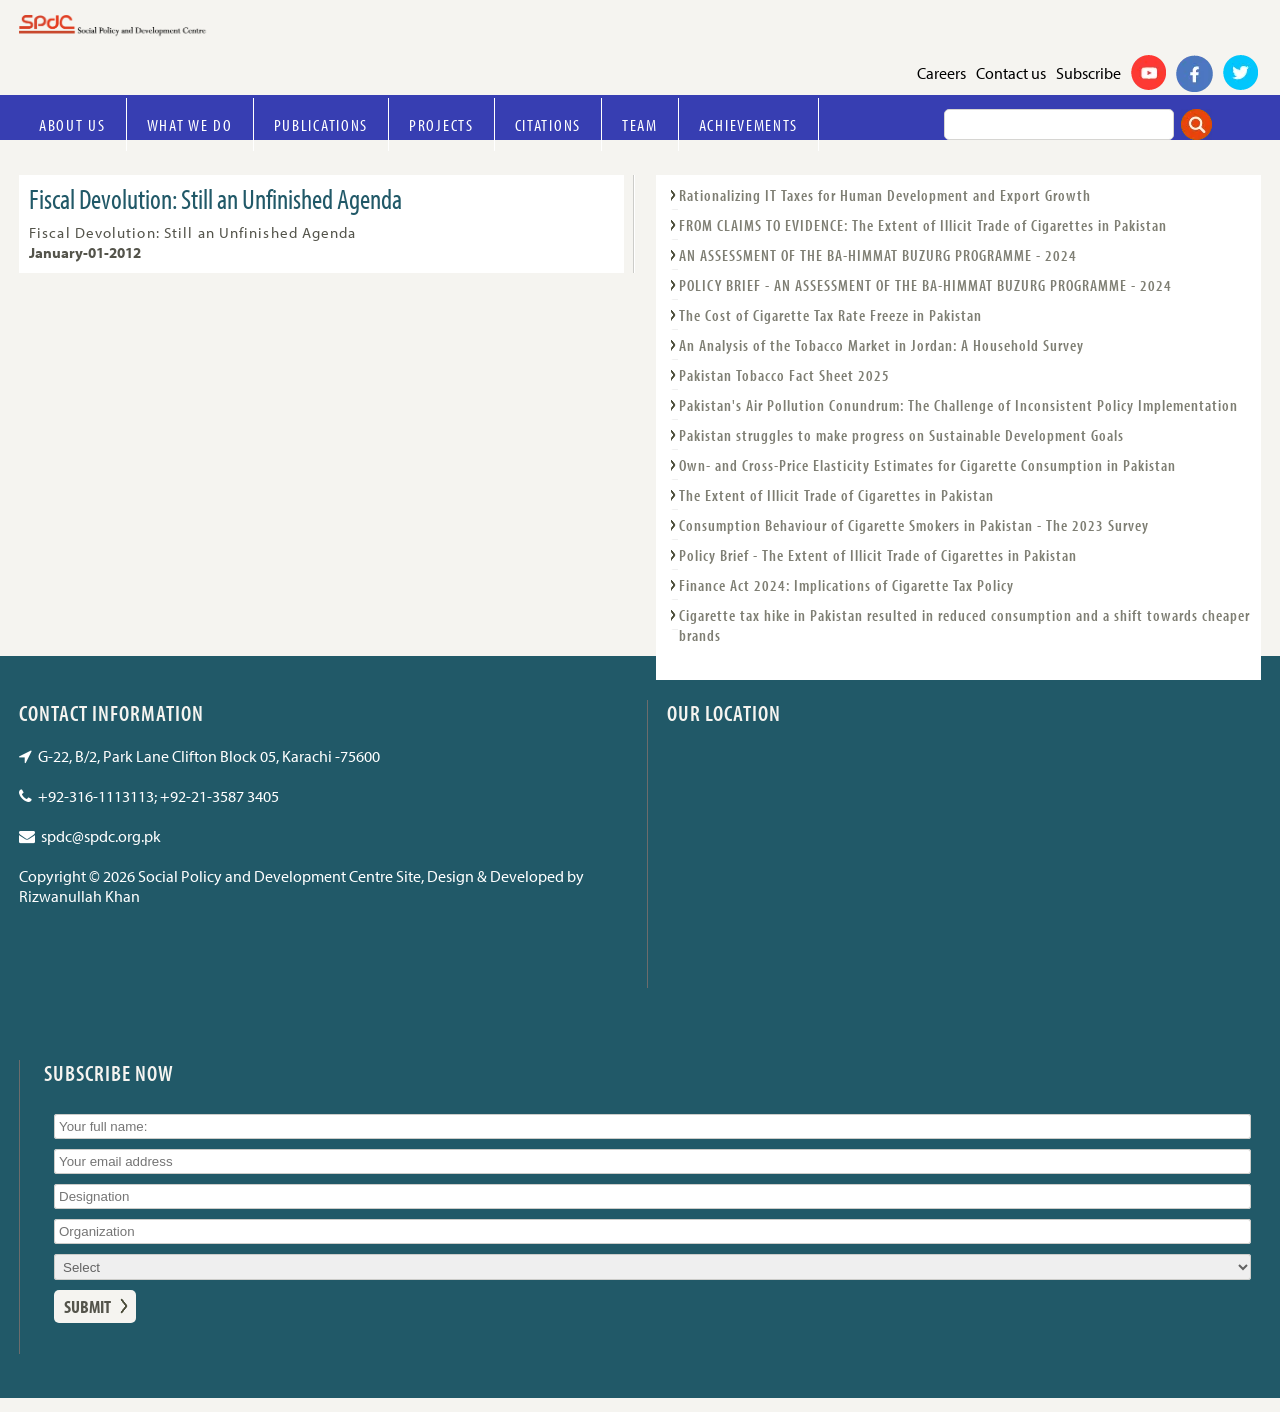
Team (640, 124)
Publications (321, 124)
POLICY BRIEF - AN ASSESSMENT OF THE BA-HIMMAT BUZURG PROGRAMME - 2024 (925, 285)
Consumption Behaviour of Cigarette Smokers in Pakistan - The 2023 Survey (914, 525)
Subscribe (1088, 73)
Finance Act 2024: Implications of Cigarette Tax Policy (846, 585)
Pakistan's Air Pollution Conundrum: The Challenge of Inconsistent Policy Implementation (958, 405)
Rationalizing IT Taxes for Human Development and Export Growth (885, 195)
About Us (72, 124)
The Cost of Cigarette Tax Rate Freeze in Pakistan (830, 315)
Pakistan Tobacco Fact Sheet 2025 (784, 375)
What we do (190, 124)
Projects (441, 124)
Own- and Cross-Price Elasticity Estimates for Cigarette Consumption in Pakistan (927, 465)
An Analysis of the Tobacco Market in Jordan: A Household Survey (881, 345)
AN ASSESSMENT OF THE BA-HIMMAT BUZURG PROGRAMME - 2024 (878, 255)
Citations (548, 124)
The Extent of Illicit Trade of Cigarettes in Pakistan (836, 495)
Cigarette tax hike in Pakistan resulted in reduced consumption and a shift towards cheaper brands (964, 625)
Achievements (748, 124)
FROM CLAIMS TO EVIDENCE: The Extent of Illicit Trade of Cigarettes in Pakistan (923, 225)
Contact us (1011, 73)
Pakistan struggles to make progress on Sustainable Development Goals (901, 435)
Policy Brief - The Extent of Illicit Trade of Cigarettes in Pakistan (878, 555)
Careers (941, 73)
